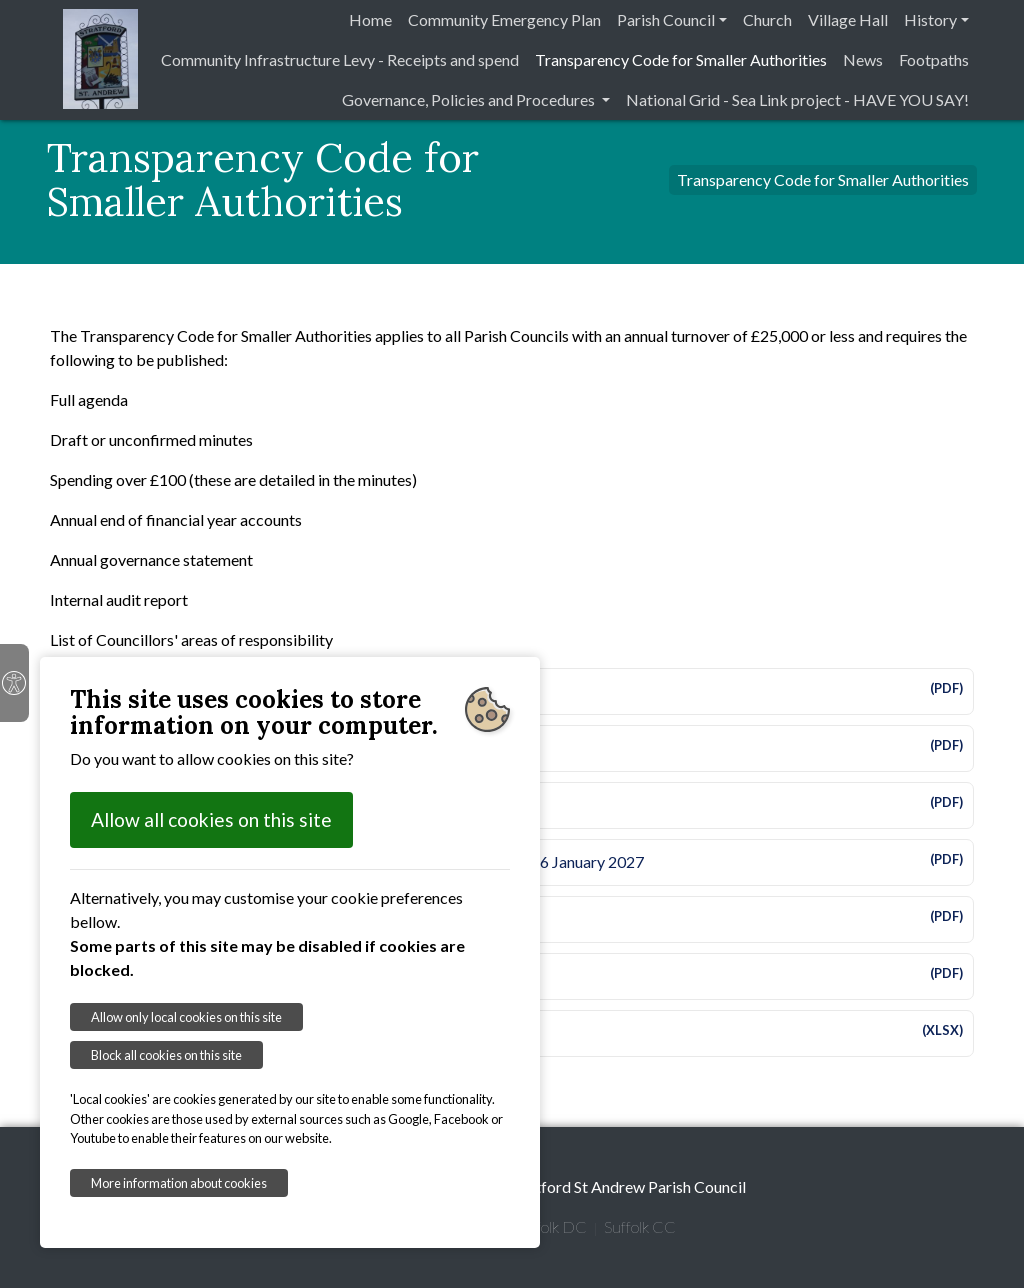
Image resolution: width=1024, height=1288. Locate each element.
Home (370, 19)
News (863, 59)
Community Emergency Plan (504, 19)
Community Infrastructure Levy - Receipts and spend (340, 59)
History (930, 19)
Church (767, 19)
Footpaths (934, 59)
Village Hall (848, 19)
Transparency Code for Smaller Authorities (681, 59)
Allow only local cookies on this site (186, 1017)
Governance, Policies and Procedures (470, 99)
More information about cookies (179, 1183)
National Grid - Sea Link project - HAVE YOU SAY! (797, 99)
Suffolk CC (640, 1226)
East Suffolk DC (533, 1226)
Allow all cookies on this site (211, 819)
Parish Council (666, 19)
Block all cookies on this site (166, 1055)
